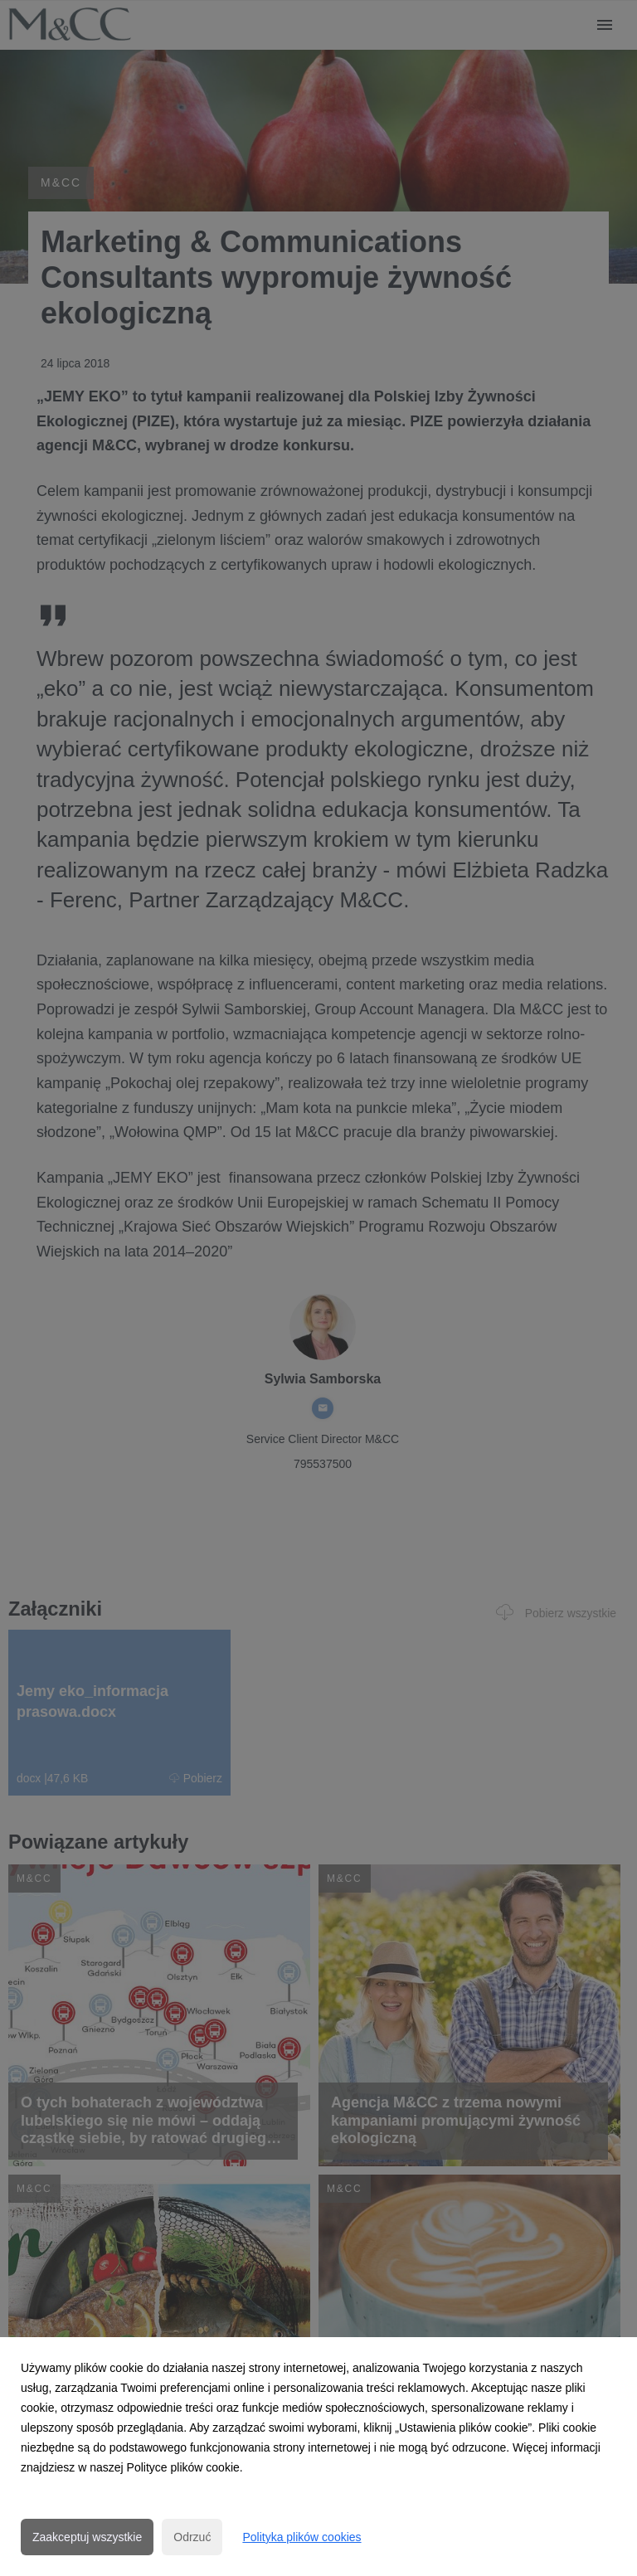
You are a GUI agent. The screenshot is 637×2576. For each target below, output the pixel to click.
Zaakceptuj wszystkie (87, 2537)
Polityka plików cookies (301, 2537)
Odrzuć (192, 2537)
